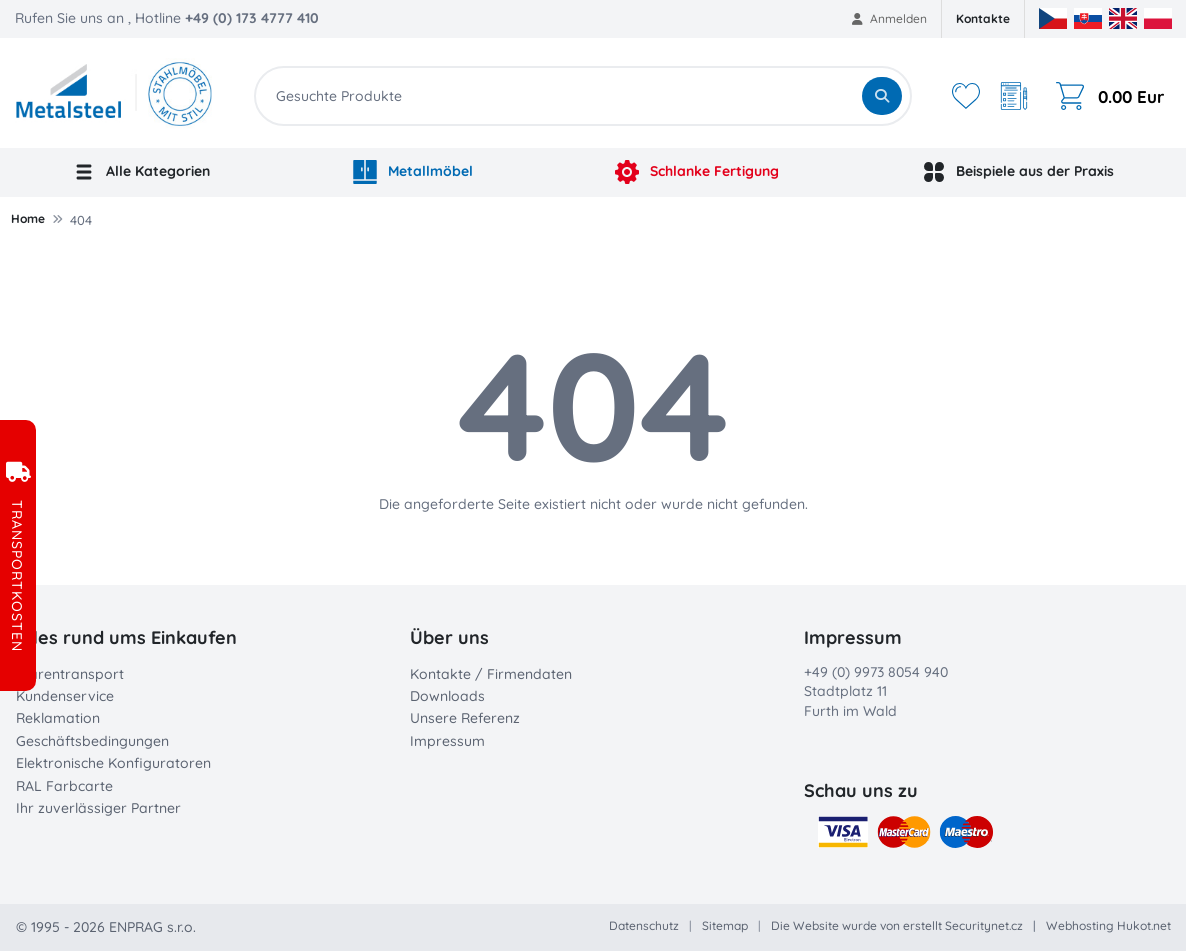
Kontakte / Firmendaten (491, 674)
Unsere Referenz (465, 718)
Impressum (447, 741)
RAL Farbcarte (64, 786)
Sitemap (725, 925)
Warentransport (70, 674)
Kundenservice (65, 696)
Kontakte (983, 18)
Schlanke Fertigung (697, 172)
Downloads (447, 696)
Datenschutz (644, 925)
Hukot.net (1144, 925)
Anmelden (889, 18)
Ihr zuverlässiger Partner (98, 808)
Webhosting (1080, 925)
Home (28, 218)
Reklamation (58, 718)
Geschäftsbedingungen (92, 741)
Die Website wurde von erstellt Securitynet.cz (897, 925)
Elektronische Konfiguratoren (113, 763)
